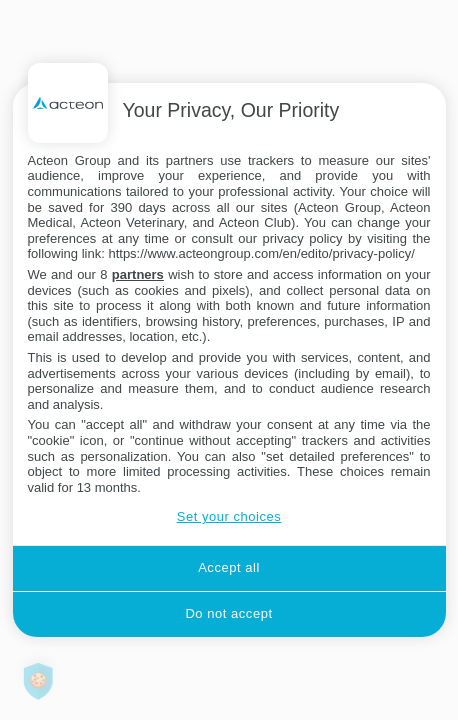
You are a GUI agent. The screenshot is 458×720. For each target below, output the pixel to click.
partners (138, 274)
